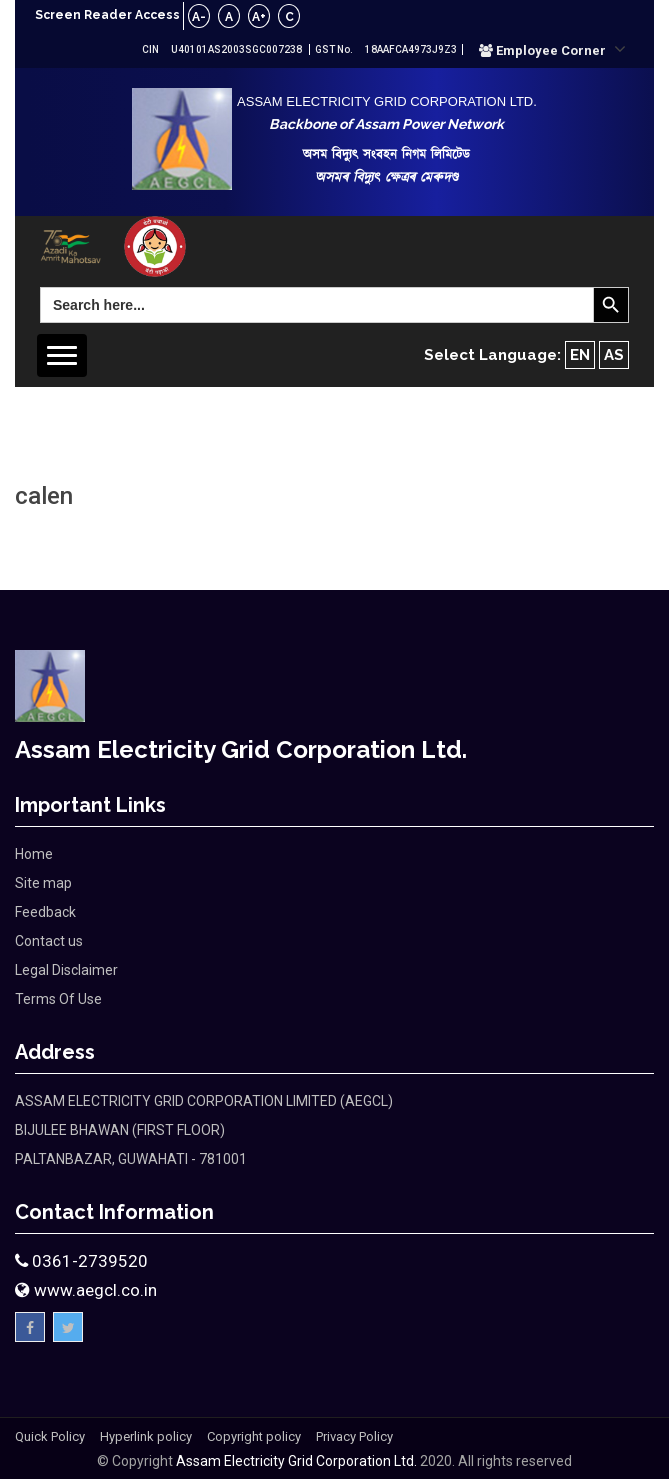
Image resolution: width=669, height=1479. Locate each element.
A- (199, 17)
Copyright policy (254, 1436)
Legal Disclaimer (66, 970)
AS (614, 355)
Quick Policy (50, 1436)
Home (34, 854)
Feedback (45, 912)
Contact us (49, 941)
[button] (552, 50)
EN (580, 355)
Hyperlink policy (146, 1436)
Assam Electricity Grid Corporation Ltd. (296, 1461)
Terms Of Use (58, 999)
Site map (43, 883)
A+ (259, 17)
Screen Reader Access (107, 15)
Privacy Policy (354, 1436)
